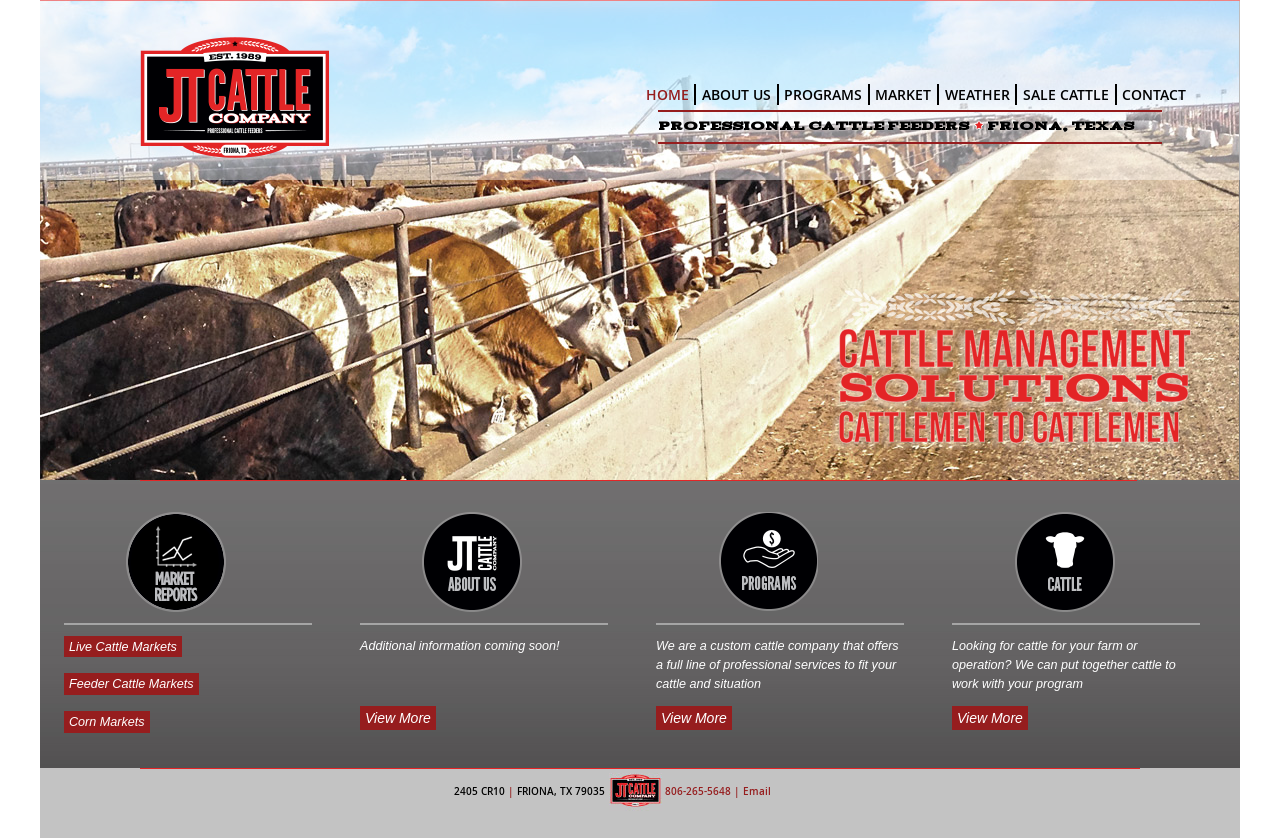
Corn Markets (107, 722)
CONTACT (1154, 94)
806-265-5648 (698, 791)
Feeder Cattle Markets (131, 684)
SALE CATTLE (1066, 94)
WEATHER (977, 94)
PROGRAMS (823, 94)
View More (398, 718)
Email (757, 791)
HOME (667, 94)
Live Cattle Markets (123, 646)
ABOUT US (736, 94)
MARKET (903, 94)
